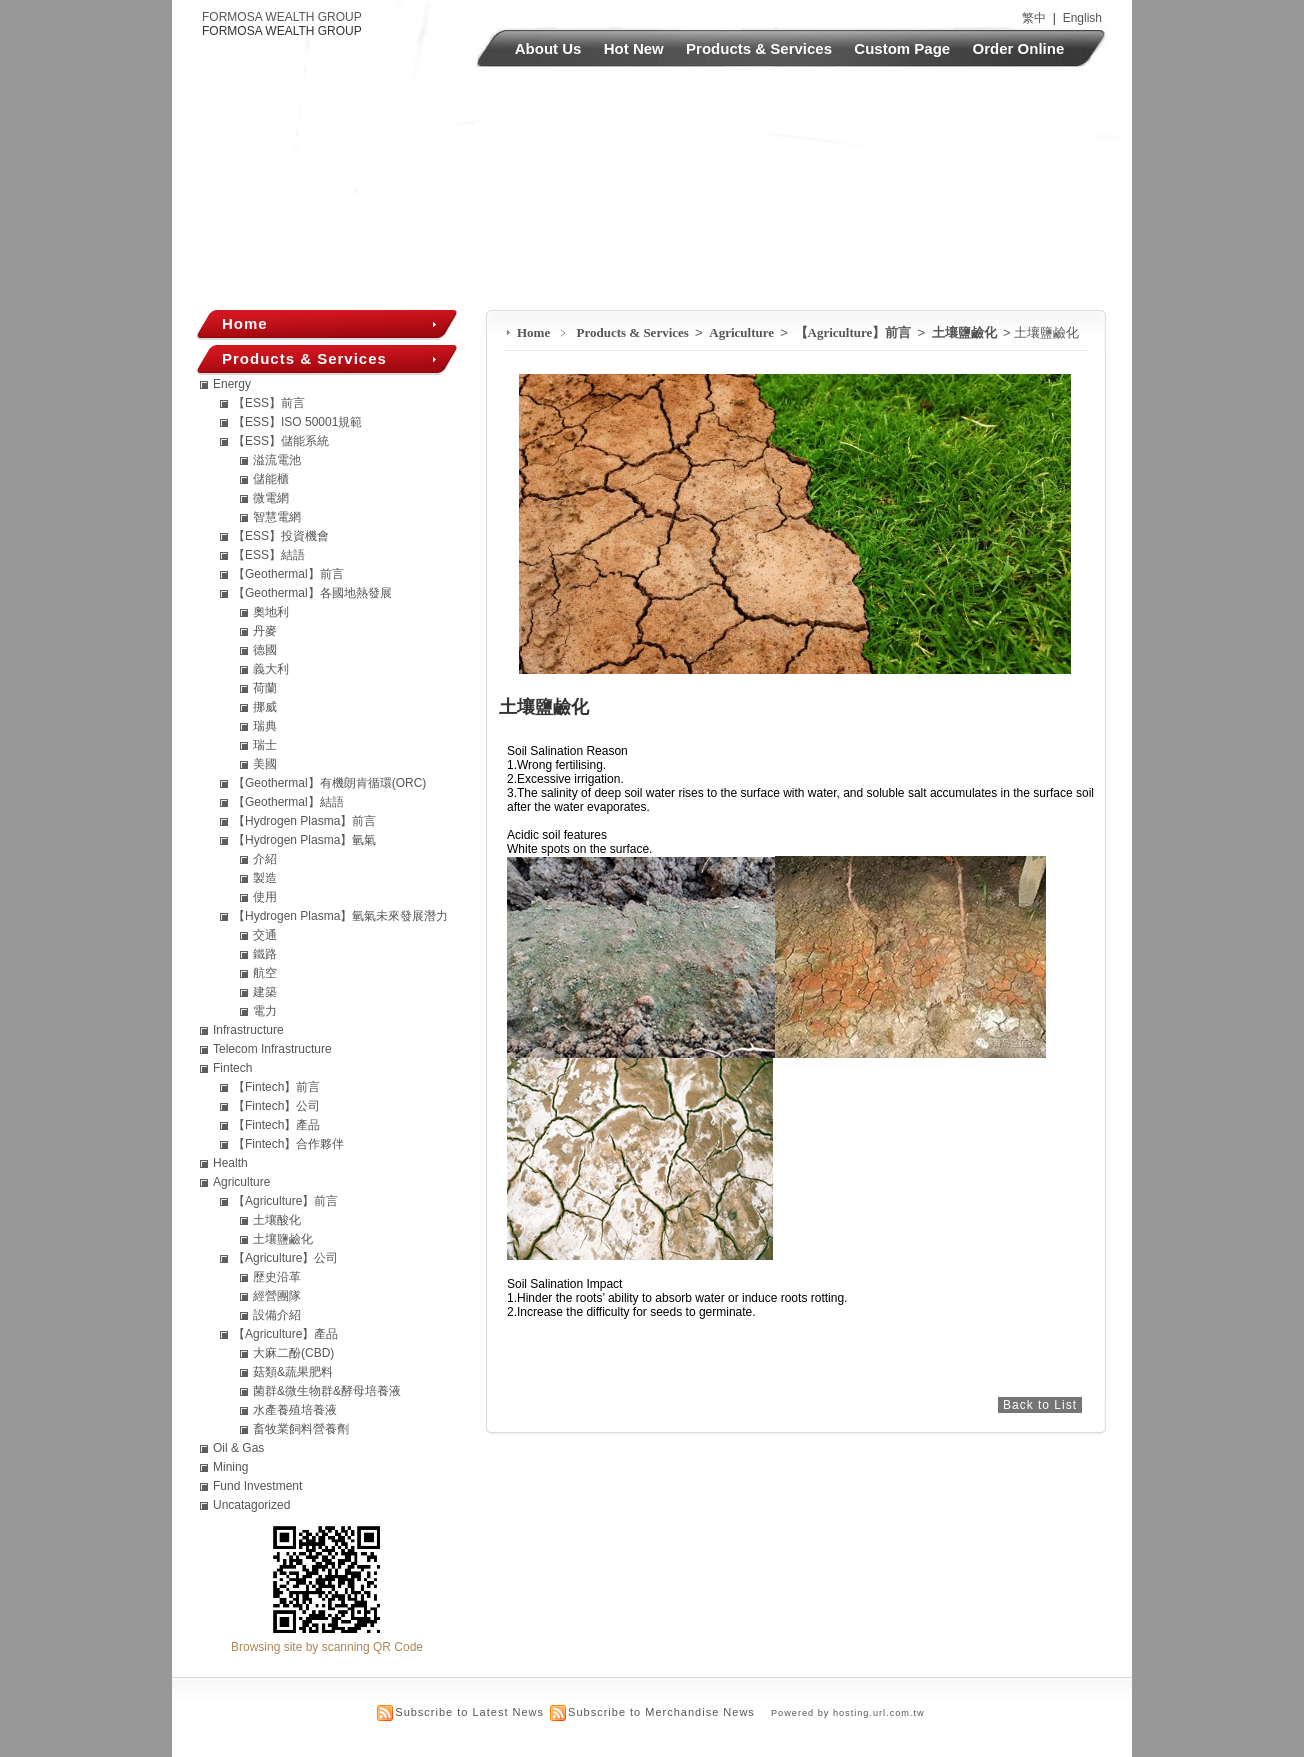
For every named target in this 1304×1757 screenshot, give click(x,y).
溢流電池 (277, 460)
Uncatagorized (251, 1505)
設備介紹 (277, 1315)
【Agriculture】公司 (285, 1258)
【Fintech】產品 (276, 1125)
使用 (265, 897)
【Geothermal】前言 (288, 574)
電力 (265, 1011)
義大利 (271, 669)
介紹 (265, 859)
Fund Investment (257, 1486)
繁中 (1034, 18)
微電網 (271, 498)
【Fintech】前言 (276, 1087)
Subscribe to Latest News (469, 1712)
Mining (230, 1467)
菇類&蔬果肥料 (293, 1372)
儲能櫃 (271, 479)
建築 (265, 992)
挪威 (265, 707)
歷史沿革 (277, 1277)
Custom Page (902, 48)
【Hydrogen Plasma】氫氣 (304, 840)
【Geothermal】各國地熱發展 (312, 593)
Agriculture (743, 332)
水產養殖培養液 (295, 1410)
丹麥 (265, 631)
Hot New (634, 48)
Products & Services (759, 48)
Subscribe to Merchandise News (661, 1712)
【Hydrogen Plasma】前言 (304, 821)
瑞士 (265, 745)
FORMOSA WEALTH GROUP (282, 17)
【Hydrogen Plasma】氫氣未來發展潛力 (340, 916)
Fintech (232, 1068)
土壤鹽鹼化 (966, 332)
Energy (232, 384)
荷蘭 (265, 688)
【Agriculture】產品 (285, 1334)
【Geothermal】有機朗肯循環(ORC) (329, 783)
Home (533, 332)
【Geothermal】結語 (288, 802)
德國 (265, 650)
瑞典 (265, 726)
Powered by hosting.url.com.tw (848, 1713)
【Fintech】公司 (276, 1106)
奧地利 (271, 612)
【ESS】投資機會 (281, 536)
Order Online (1019, 48)
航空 (265, 973)
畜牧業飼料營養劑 (301, 1429)
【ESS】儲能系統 (281, 441)
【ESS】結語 (269, 555)
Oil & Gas (238, 1448)
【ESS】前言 (269, 403)
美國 (265, 764)
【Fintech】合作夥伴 (288, 1144)
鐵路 (265, 954)
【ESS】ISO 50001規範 (297, 422)
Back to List (1040, 1405)
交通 (265, 935)
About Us (548, 48)
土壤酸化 (277, 1220)
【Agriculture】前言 (855, 332)
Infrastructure (248, 1030)
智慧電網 (277, 517)
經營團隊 (277, 1296)
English (1082, 18)
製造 (265, 878)
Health (230, 1163)
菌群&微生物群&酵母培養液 (327, 1391)
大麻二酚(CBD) (293, 1353)
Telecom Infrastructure (272, 1049)
